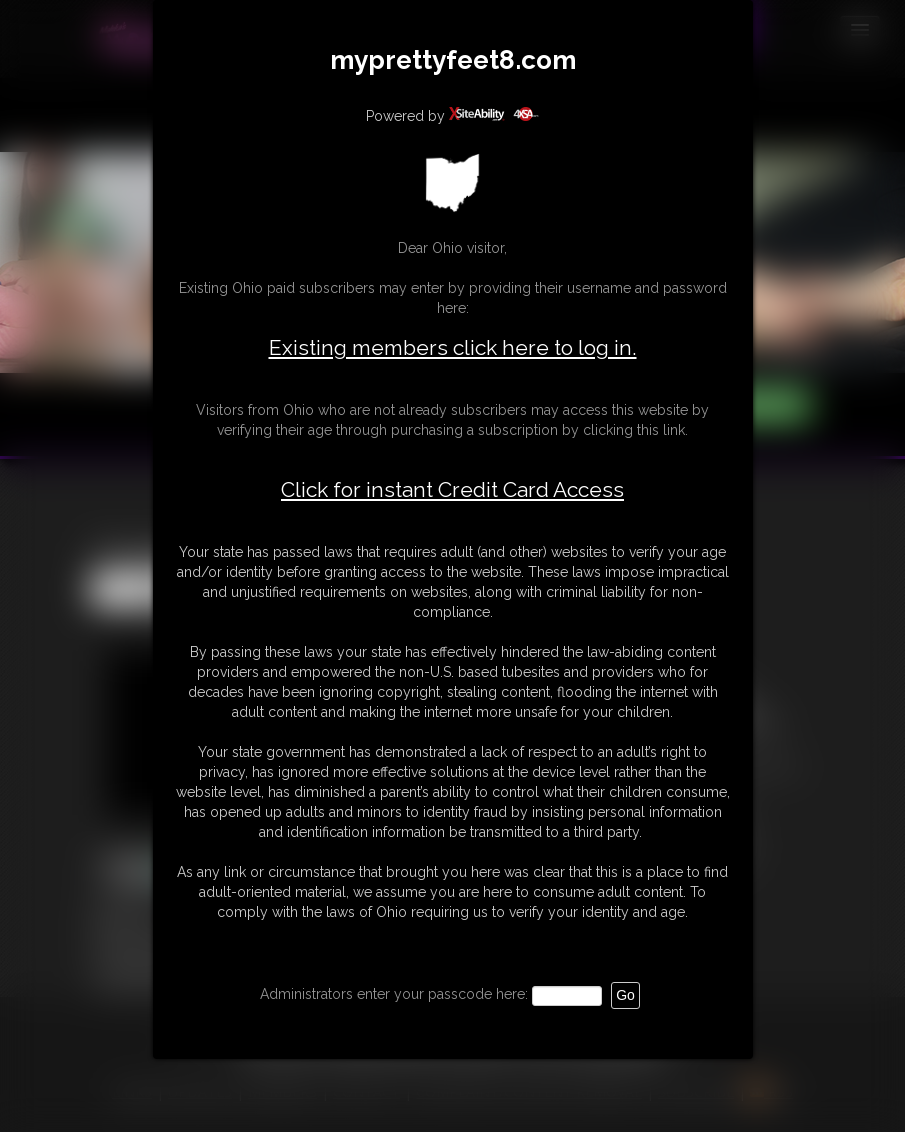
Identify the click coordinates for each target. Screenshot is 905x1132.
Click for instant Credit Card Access (452, 490)
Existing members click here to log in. (453, 347)
